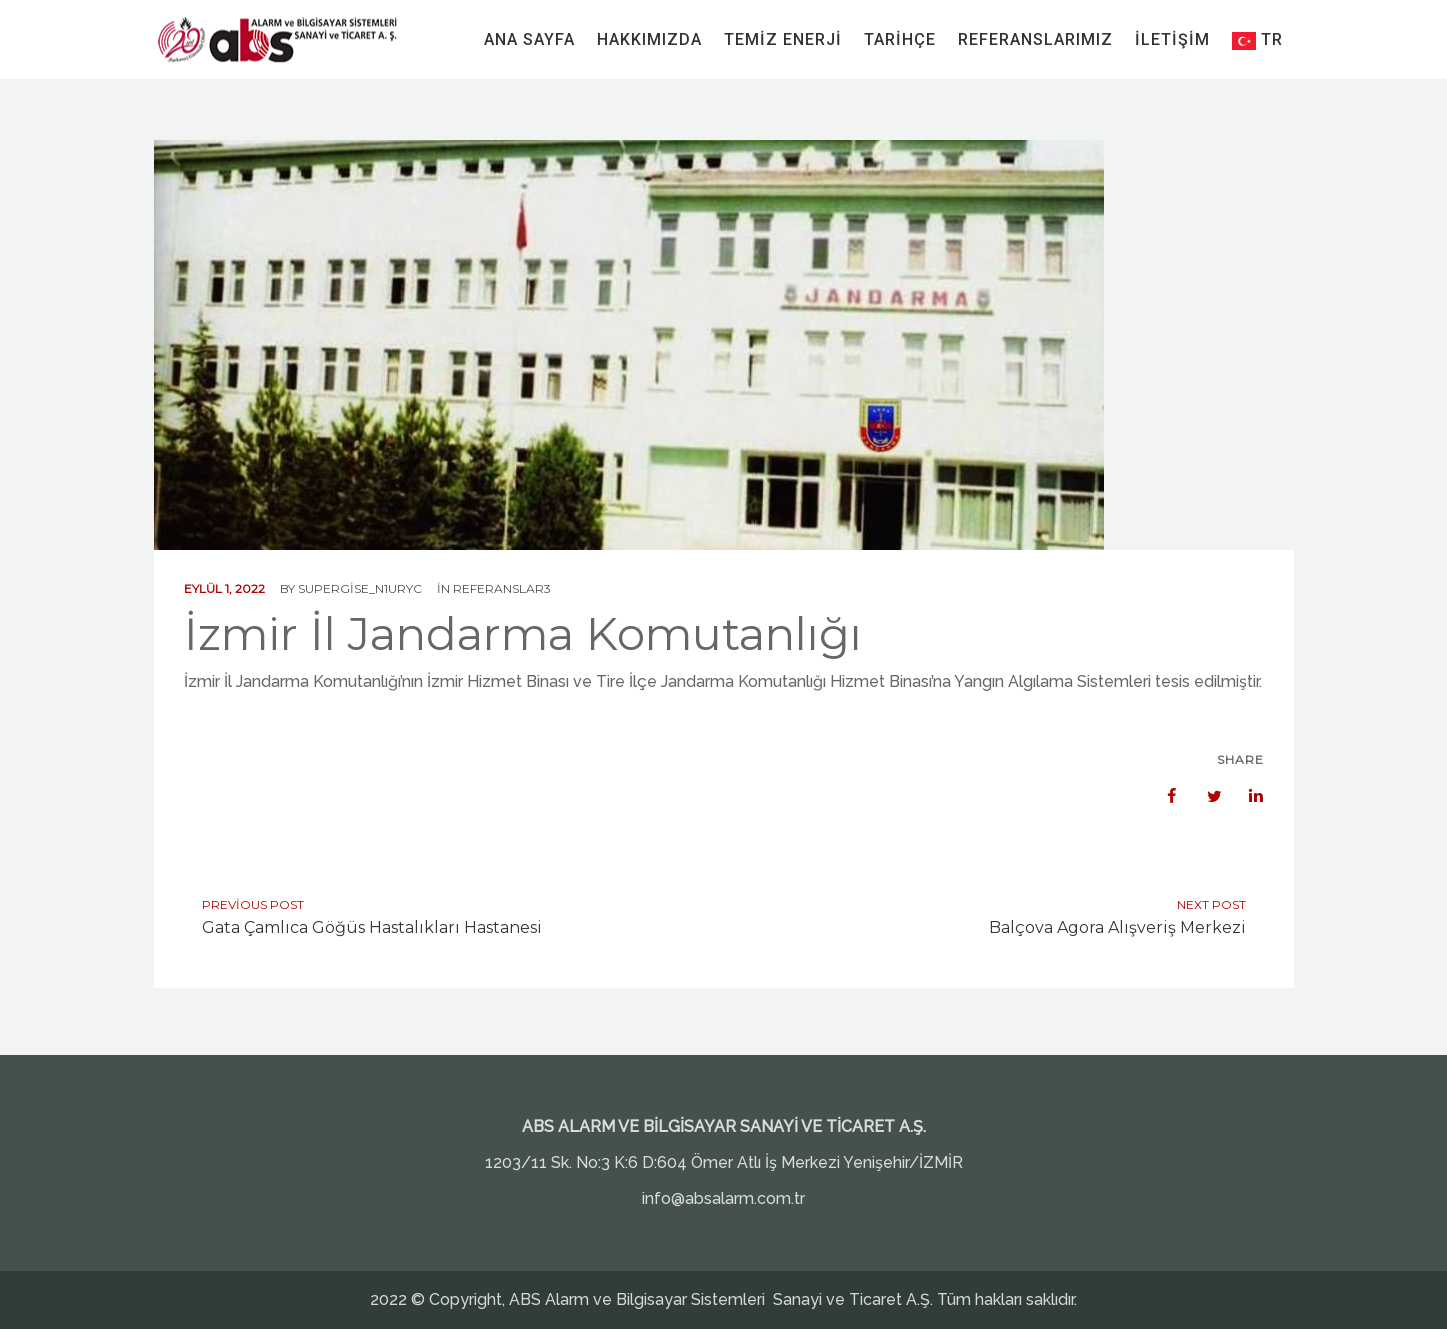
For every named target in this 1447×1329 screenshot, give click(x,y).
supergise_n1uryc (360, 588)
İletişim (1172, 39)
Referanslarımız (1035, 39)
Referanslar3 (502, 588)
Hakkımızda (649, 39)
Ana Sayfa (529, 39)
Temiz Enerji (783, 39)
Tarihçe (900, 39)
